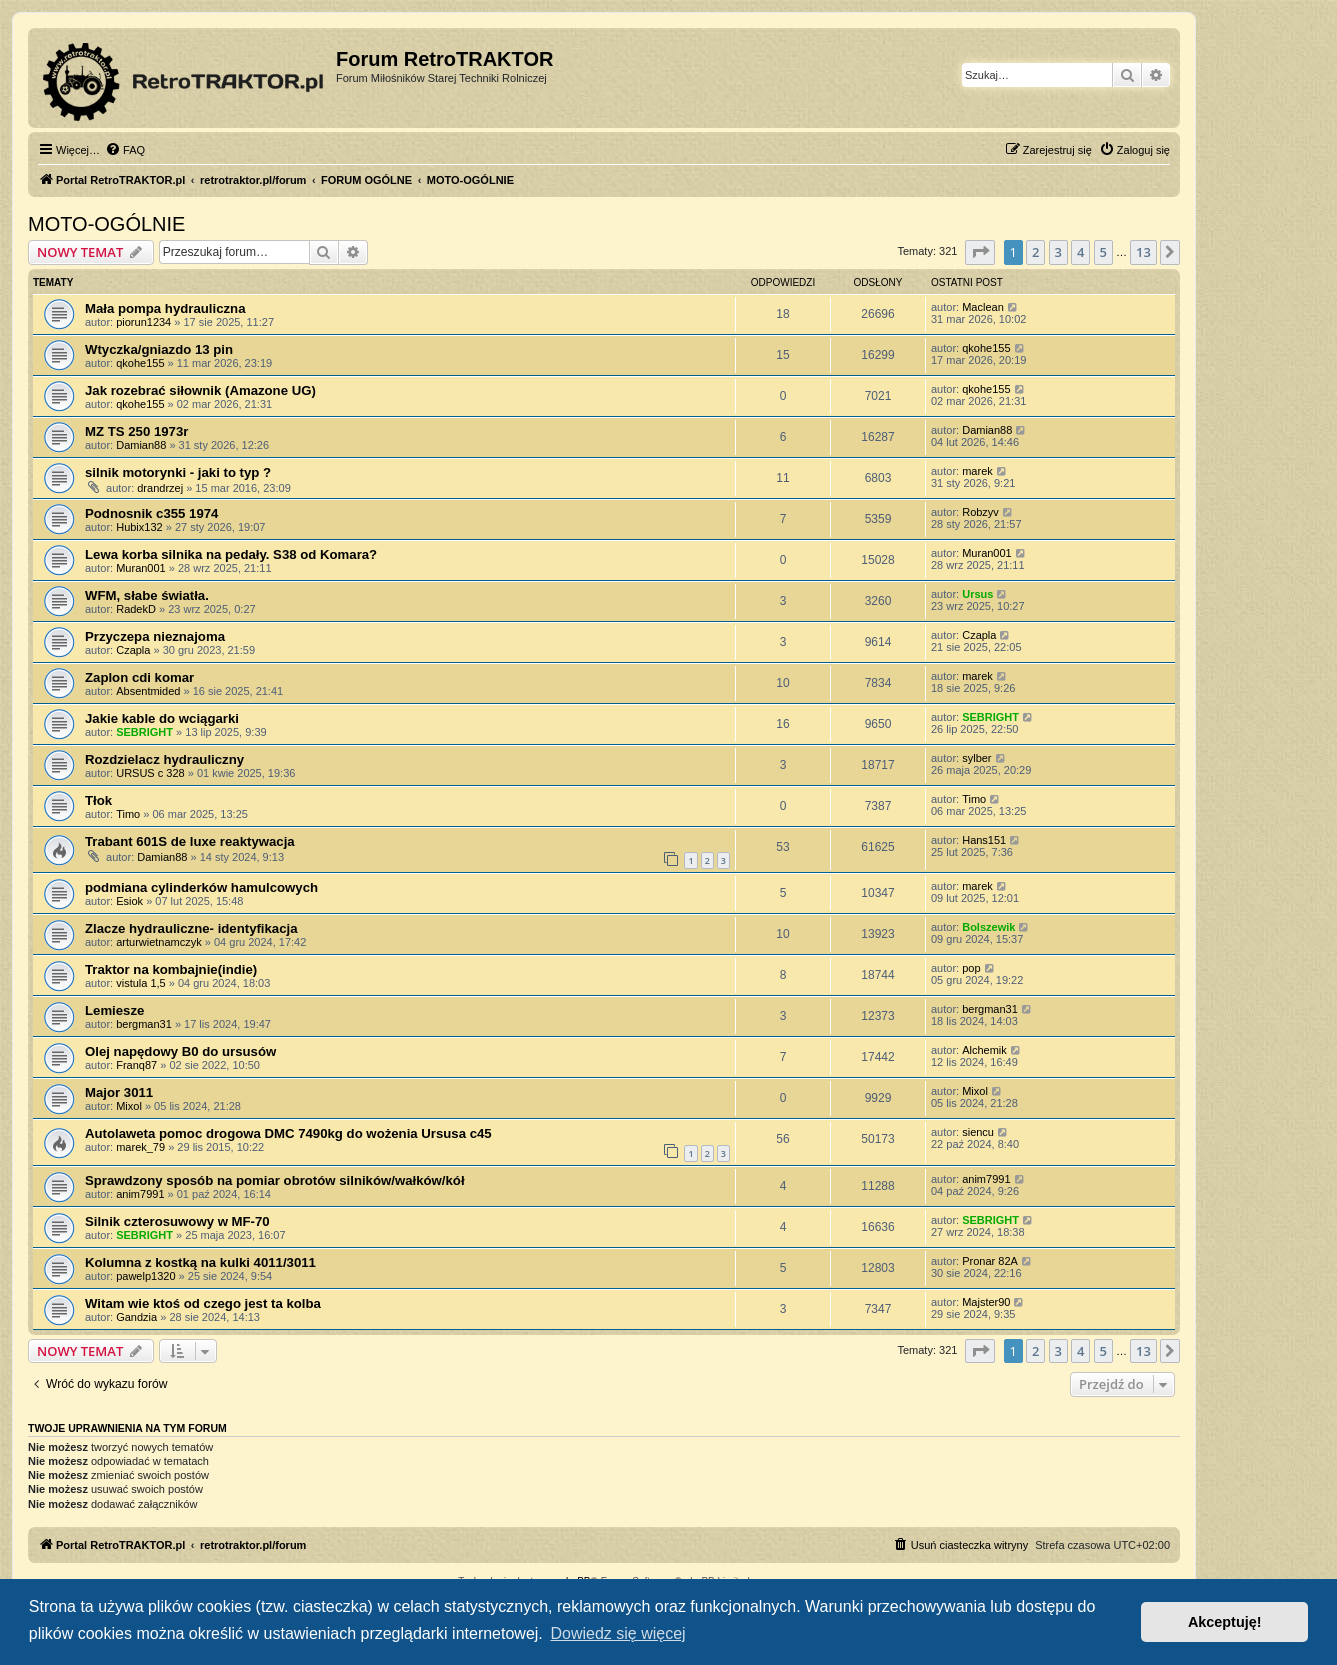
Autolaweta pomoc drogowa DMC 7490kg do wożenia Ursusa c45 (288, 1133)
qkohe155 (140, 363)
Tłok (98, 800)
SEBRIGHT (144, 732)
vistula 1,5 (141, 983)
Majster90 (986, 1302)
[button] (980, 252)
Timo (128, 814)
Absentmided (148, 691)
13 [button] (1143, 252)
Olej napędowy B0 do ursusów (180, 1051)
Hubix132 (139, 527)
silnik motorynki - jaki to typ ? (178, 472)
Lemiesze (114, 1010)
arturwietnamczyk (159, 942)
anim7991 (140, 1194)
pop (971, 968)
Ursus (977, 594)
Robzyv (980, 512)
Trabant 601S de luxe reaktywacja (190, 841)
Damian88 (141, 445)
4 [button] (1080, 252)
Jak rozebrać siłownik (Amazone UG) (200, 390)
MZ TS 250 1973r (136, 431)
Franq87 (136, 1065)
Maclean (983, 307)
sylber (976, 758)
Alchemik (984, 1050)
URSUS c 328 (150, 773)
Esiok (129, 901)
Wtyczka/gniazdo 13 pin (159, 349)
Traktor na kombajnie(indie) (171, 969)
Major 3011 (119, 1092)
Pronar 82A (990, 1261)
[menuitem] (125, 150)
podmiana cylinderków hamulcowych (201, 887)
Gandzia (136, 1317)
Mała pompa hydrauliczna (165, 308)
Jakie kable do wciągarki (162, 718)
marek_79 (140, 1147)
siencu (978, 1132)
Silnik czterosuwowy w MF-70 (177, 1221)
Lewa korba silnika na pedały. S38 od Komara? (231, 554)
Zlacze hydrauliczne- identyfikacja (191, 928)
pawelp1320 (145, 1276)
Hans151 (984, 840)
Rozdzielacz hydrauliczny (164, 759)
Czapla (133, 650)
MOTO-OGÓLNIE (106, 224)
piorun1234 (143, 322)
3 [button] (1058, 252)
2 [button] (1035, 252)
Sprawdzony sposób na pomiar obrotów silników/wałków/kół (275, 1180)
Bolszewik (988, 927)
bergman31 (144, 1024)
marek (977, 471)
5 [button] (1103, 252)
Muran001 (141, 568)
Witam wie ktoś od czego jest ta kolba (203, 1303)
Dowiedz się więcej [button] (617, 1633)
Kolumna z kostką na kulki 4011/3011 (200, 1262)
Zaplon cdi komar (139, 677)
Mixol (129, 1106)
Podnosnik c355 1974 (151, 513)
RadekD (136, 609)
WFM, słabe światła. (147, 595)
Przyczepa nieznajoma (155, 636)
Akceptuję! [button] (1225, 1622)
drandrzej (160, 488)
